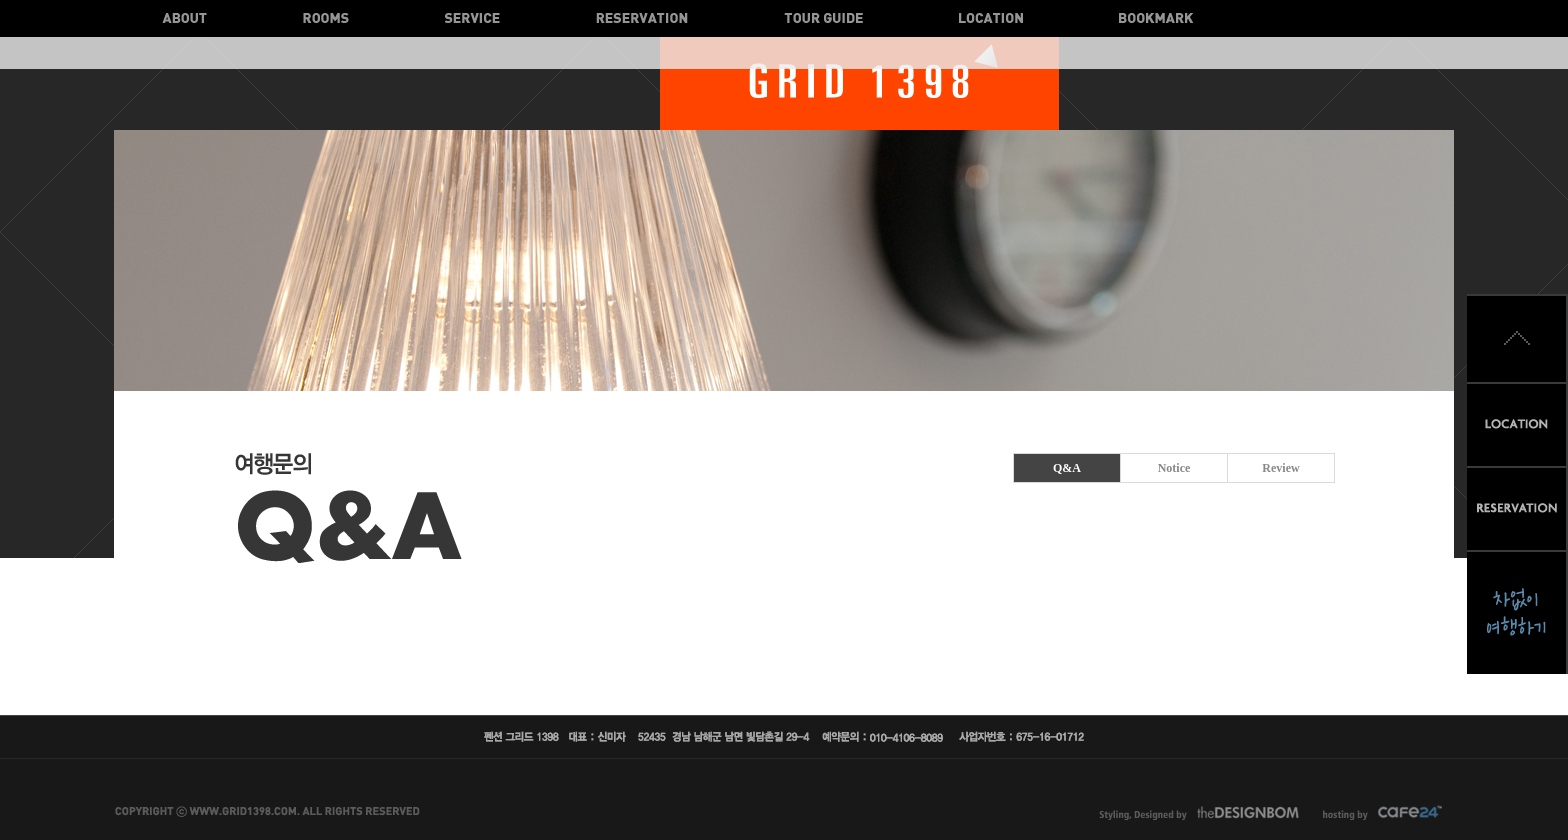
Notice (1174, 468)
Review (1280, 468)
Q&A (1067, 468)
